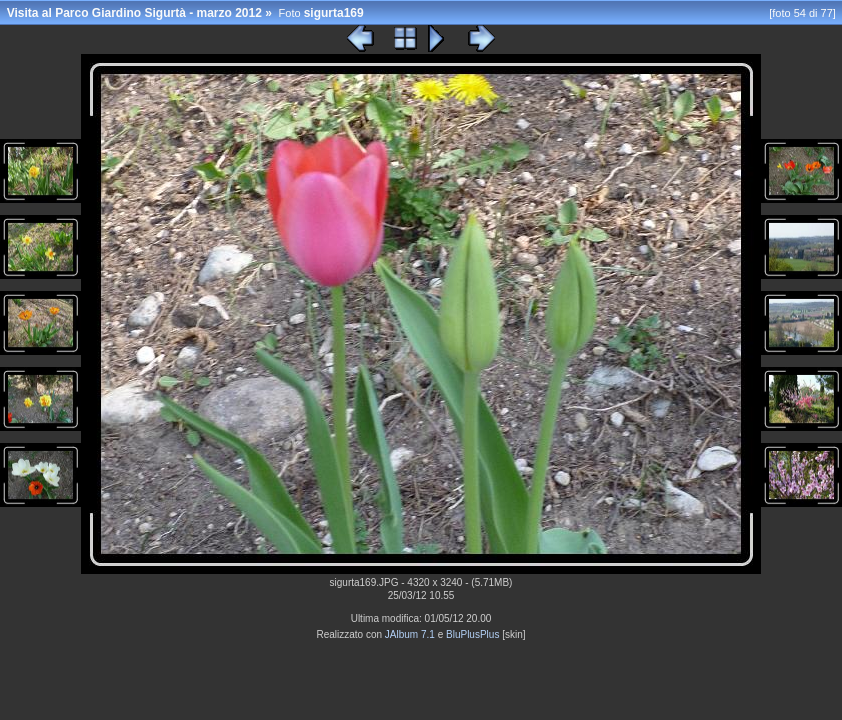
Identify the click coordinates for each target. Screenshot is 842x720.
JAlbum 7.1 (410, 634)
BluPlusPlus (472, 634)
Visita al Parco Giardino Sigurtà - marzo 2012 (134, 13)
